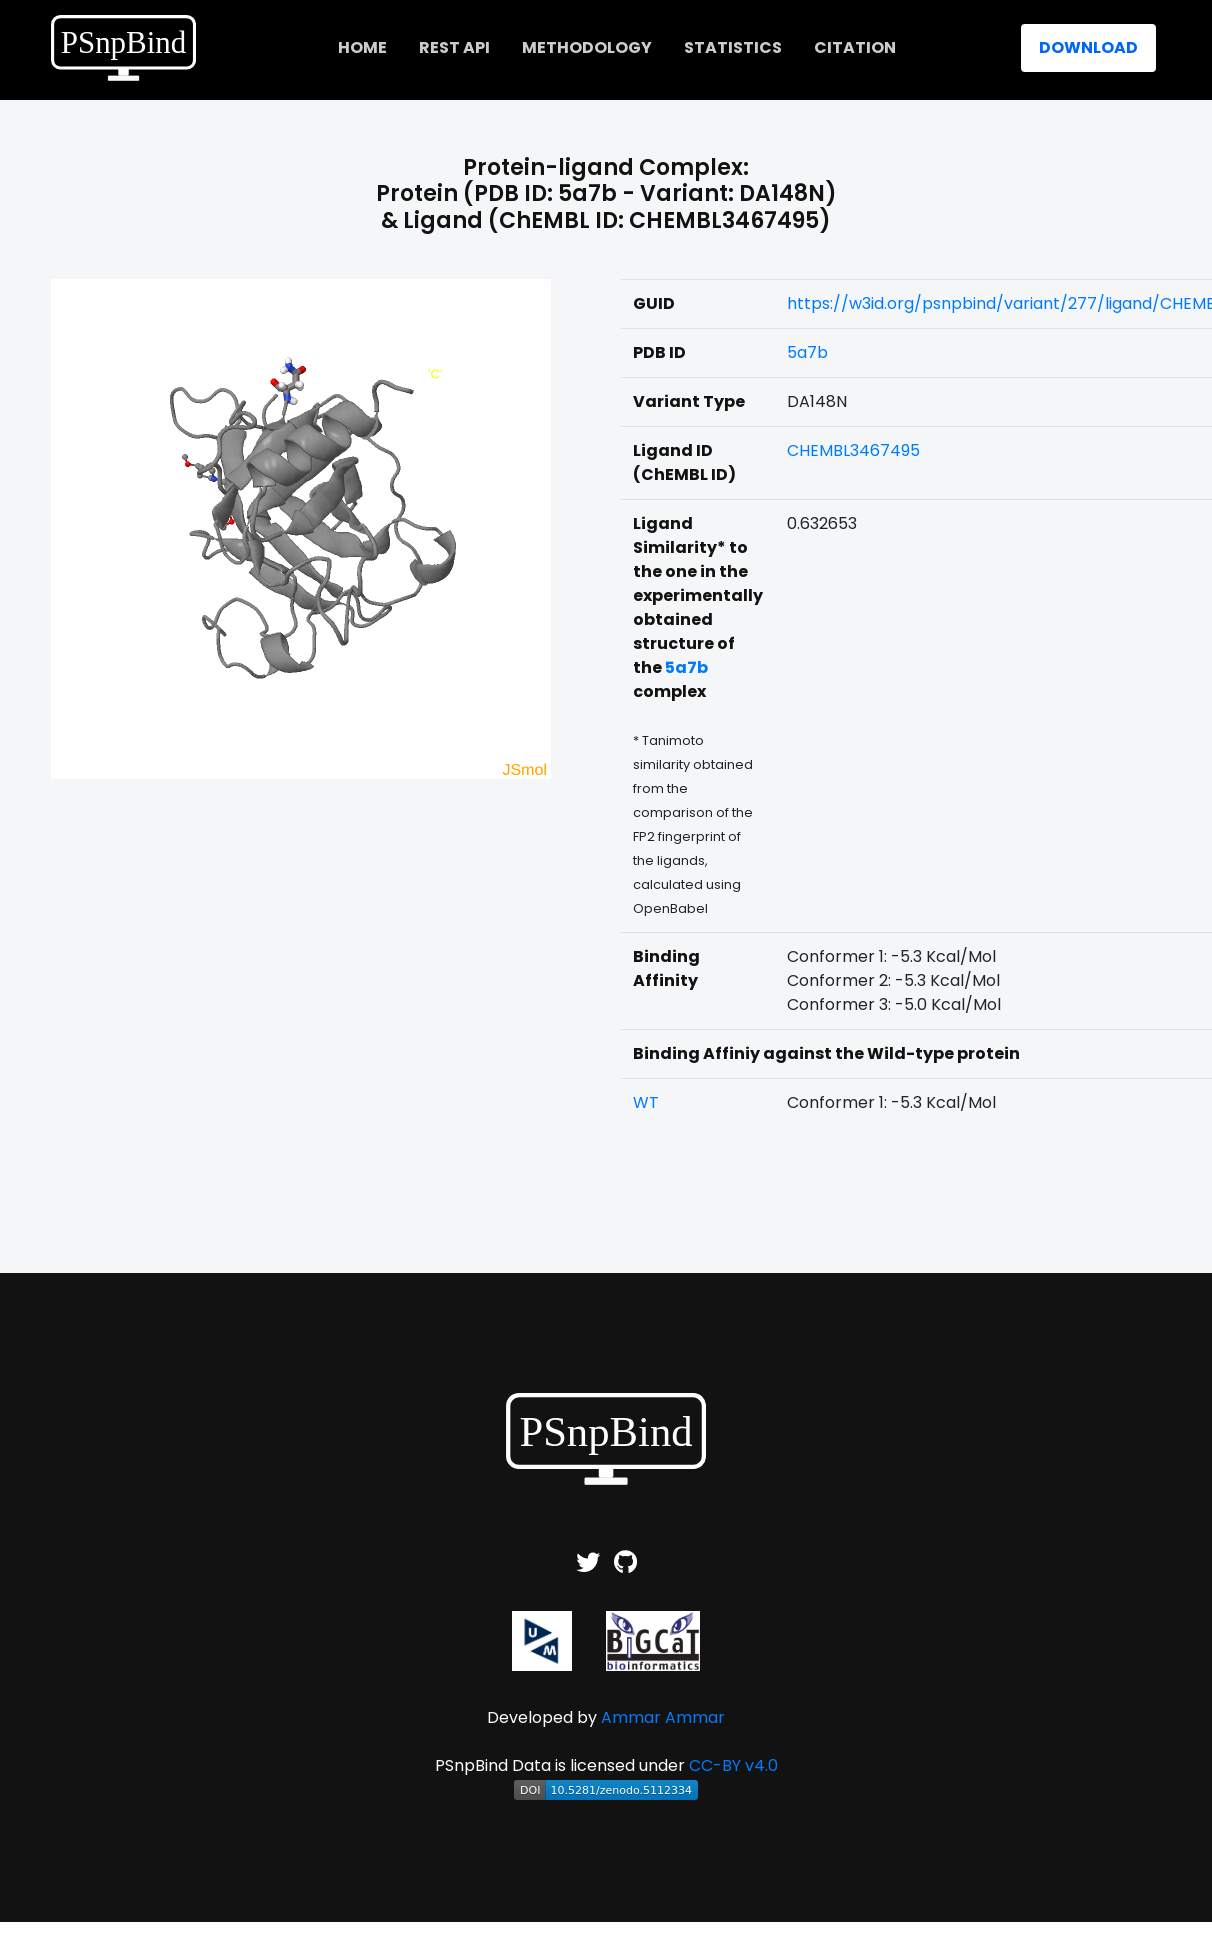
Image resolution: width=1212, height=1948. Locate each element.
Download (1088, 47)
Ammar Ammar (663, 1717)
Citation (855, 47)
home (362, 47)
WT (646, 1102)
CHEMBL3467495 (853, 450)
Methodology (587, 47)
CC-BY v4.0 (733, 1765)
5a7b (807, 352)
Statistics (733, 47)
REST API (454, 47)
